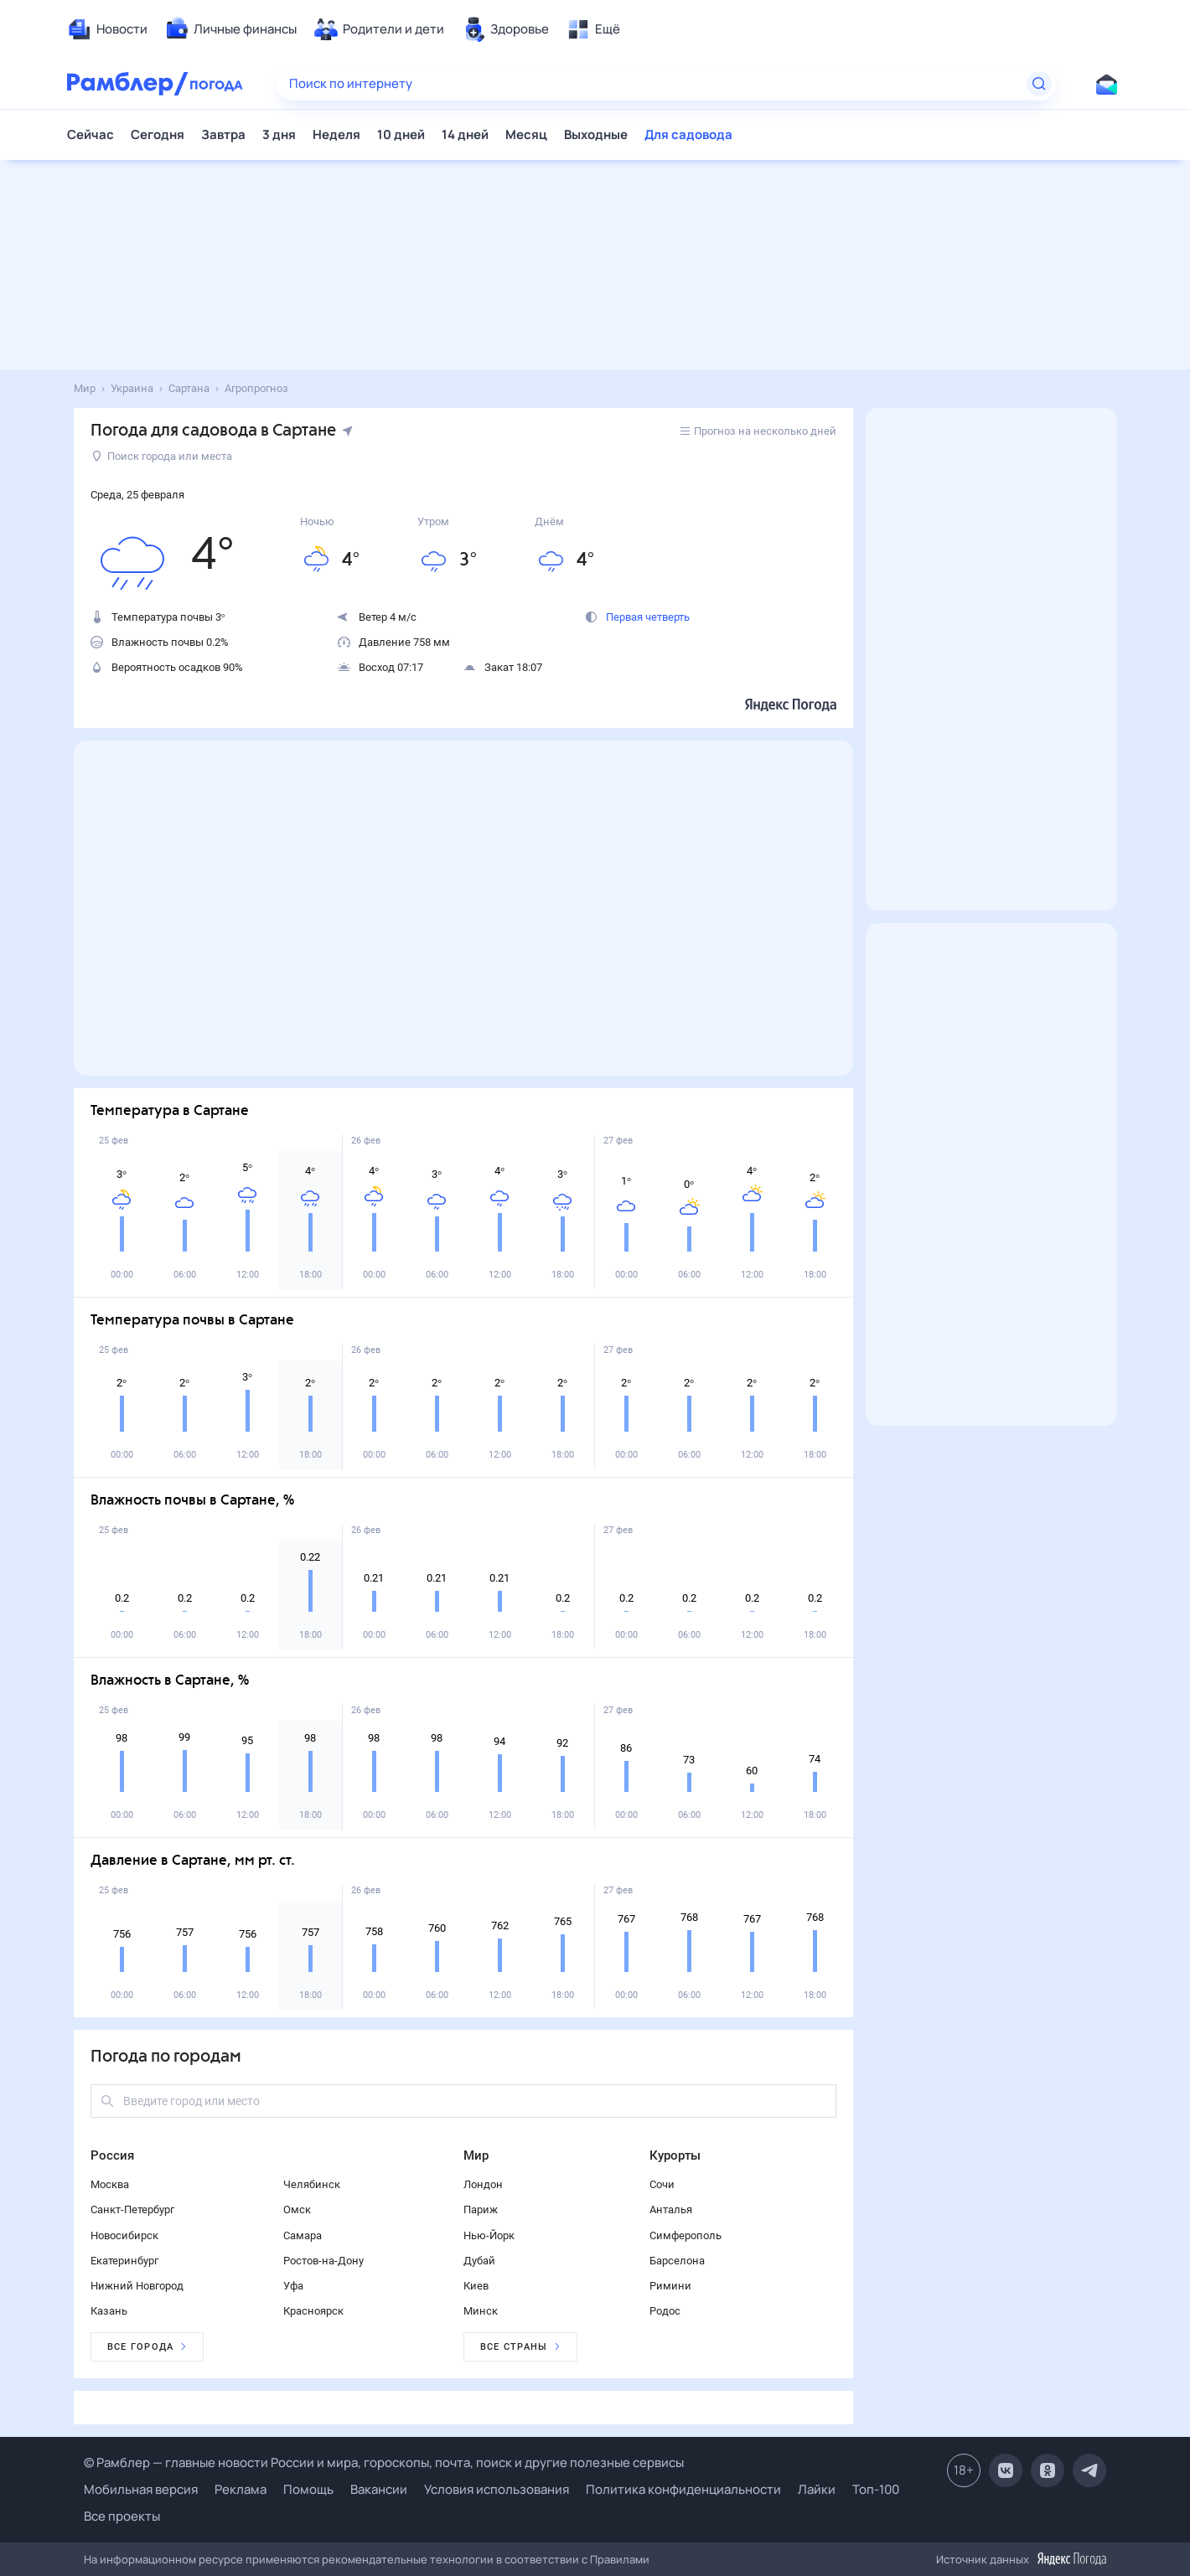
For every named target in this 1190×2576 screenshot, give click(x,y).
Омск (297, 2209)
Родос (664, 2311)
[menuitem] (107, 29)
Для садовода (688, 134)
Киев (476, 2285)
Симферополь (685, 2235)
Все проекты (122, 2516)
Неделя (336, 134)
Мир (476, 2155)
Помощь (308, 2489)
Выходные (596, 134)
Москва (110, 2184)
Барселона (677, 2260)
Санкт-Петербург (132, 2209)
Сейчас (90, 134)
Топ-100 (875, 2489)
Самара (302, 2235)
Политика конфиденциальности (683, 2489)
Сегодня (157, 134)
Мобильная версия (141, 2489)
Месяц (526, 134)
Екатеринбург (124, 2260)
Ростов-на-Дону (323, 2260)
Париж (480, 2209)
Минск (480, 2311)
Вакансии (378, 2489)
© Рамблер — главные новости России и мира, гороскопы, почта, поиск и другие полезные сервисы (384, 2462)
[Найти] (1039, 84)
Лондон (483, 2184)
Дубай (479, 2260)
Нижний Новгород (137, 2285)
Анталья (670, 2209)
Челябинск (311, 2184)
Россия (112, 2155)
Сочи (662, 2184)
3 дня (279, 134)
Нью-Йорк (489, 2235)
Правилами (619, 2559)
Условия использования (496, 2489)
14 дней (465, 134)
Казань (109, 2311)
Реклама (240, 2489)
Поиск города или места (162, 456)
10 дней (401, 134)
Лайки (817, 2489)
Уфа (293, 2285)
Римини (670, 2285)
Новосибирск (124, 2235)
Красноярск (313, 2311)
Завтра (223, 134)
